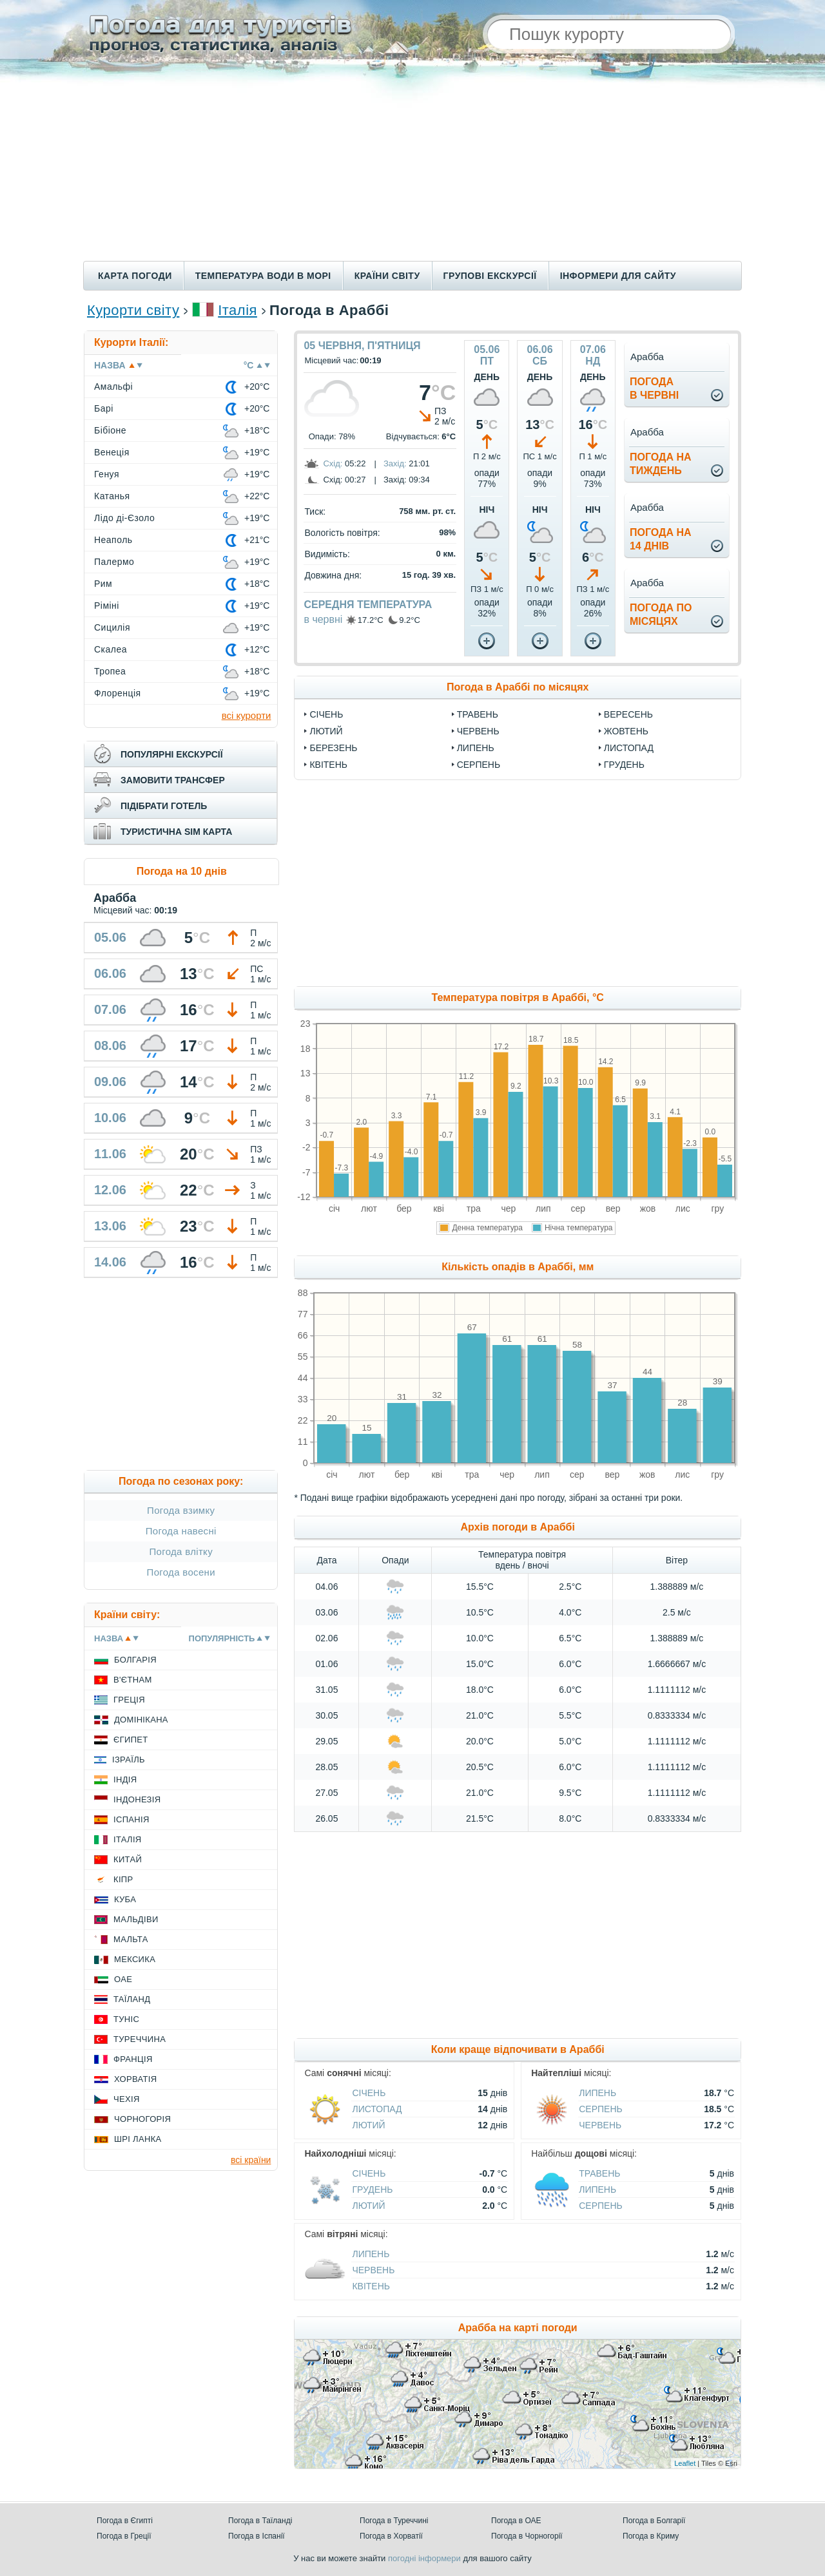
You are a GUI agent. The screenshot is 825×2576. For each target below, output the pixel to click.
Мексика (134, 1959)
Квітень (328, 764)
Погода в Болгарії (654, 2520)
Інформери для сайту (618, 276)
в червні (323, 619)
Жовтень (626, 731)
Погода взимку (181, 1510)
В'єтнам (132, 1679)
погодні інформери (424, 2558)
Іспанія (131, 1819)
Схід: (332, 463)
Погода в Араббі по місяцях (517, 687)
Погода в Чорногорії (527, 2536)
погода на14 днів (661, 539)
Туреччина (139, 2039)
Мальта (130, 1939)
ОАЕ (123, 1979)
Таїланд (131, 1999)
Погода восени (181, 1572)
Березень (333, 748)
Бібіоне (110, 430)
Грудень (624, 764)
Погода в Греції (124, 2536)
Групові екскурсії (490, 276)
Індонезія (136, 1799)
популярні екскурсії (172, 754)
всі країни (251, 2160)
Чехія (126, 2099)
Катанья (112, 496)
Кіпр (123, 1879)
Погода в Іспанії (256, 2536)
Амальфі (113, 386)
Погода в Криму (651, 2536)
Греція (129, 1699)
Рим (103, 583)
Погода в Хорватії (391, 2536)
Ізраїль (128, 1759)
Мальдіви (136, 1919)
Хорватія (135, 2079)
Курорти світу (133, 310)
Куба (125, 1899)
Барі (103, 408)
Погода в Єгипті (125, 2520)
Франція (133, 2059)
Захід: (395, 463)
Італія (237, 310)
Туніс (126, 2019)
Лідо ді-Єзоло (124, 518)
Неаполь (113, 540)
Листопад (629, 748)
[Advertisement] (412, 164)
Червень (478, 731)
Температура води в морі (263, 276)
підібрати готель (164, 806)
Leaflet (684, 2463)
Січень (326, 714)
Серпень (478, 764)
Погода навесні (181, 1530)
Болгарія (135, 1660)
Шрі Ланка (138, 2139)
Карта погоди (135, 276)
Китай (127, 1859)
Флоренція (117, 693)
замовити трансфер (173, 780)
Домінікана (141, 1719)
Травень (477, 714)
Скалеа (110, 649)
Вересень (628, 714)
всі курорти (246, 715)
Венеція (112, 452)
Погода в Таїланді (260, 2520)
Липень (475, 748)
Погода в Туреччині (394, 2520)
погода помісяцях (661, 614)
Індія (125, 1779)
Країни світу (387, 276)
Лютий (325, 731)
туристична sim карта (176, 831)
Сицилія (112, 627)
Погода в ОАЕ (516, 2520)
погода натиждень (661, 464)
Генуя (106, 474)
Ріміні (106, 605)
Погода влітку (181, 1551)
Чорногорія (142, 2119)
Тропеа (110, 671)
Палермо (114, 562)
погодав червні (654, 388)
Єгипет (130, 1739)
